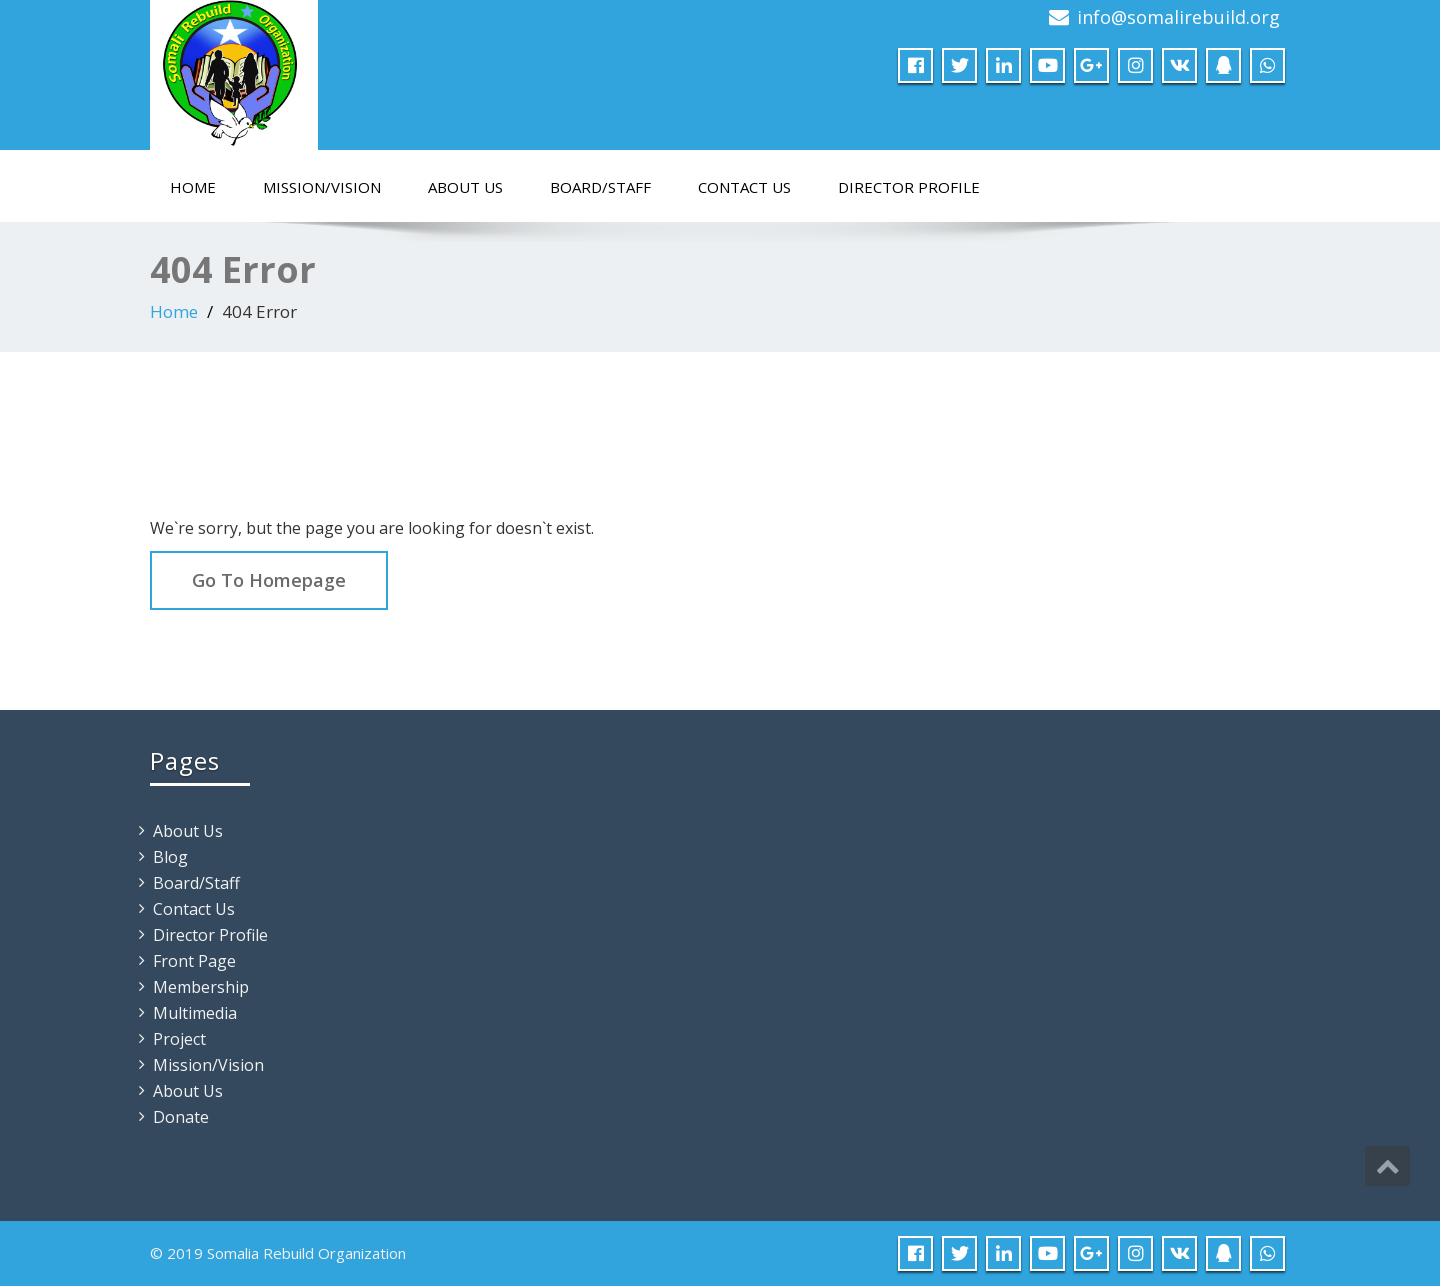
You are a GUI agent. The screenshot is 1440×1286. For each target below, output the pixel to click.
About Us (465, 187)
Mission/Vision (322, 187)
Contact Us (744, 187)
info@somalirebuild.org (1178, 17)
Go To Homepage (269, 580)
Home (193, 187)
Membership (201, 987)
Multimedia (195, 1013)
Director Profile (909, 187)
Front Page (194, 961)
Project (179, 1039)
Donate (181, 1117)
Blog (170, 857)
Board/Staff (600, 187)
